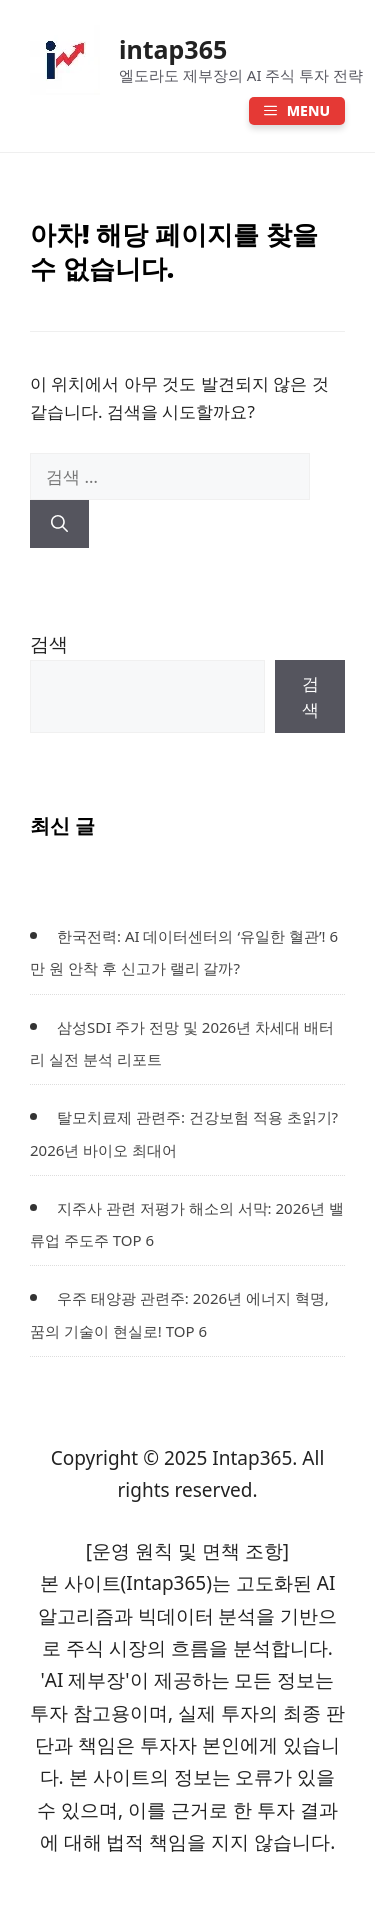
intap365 (173, 49)
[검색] (59, 524)
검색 (49, 644)
